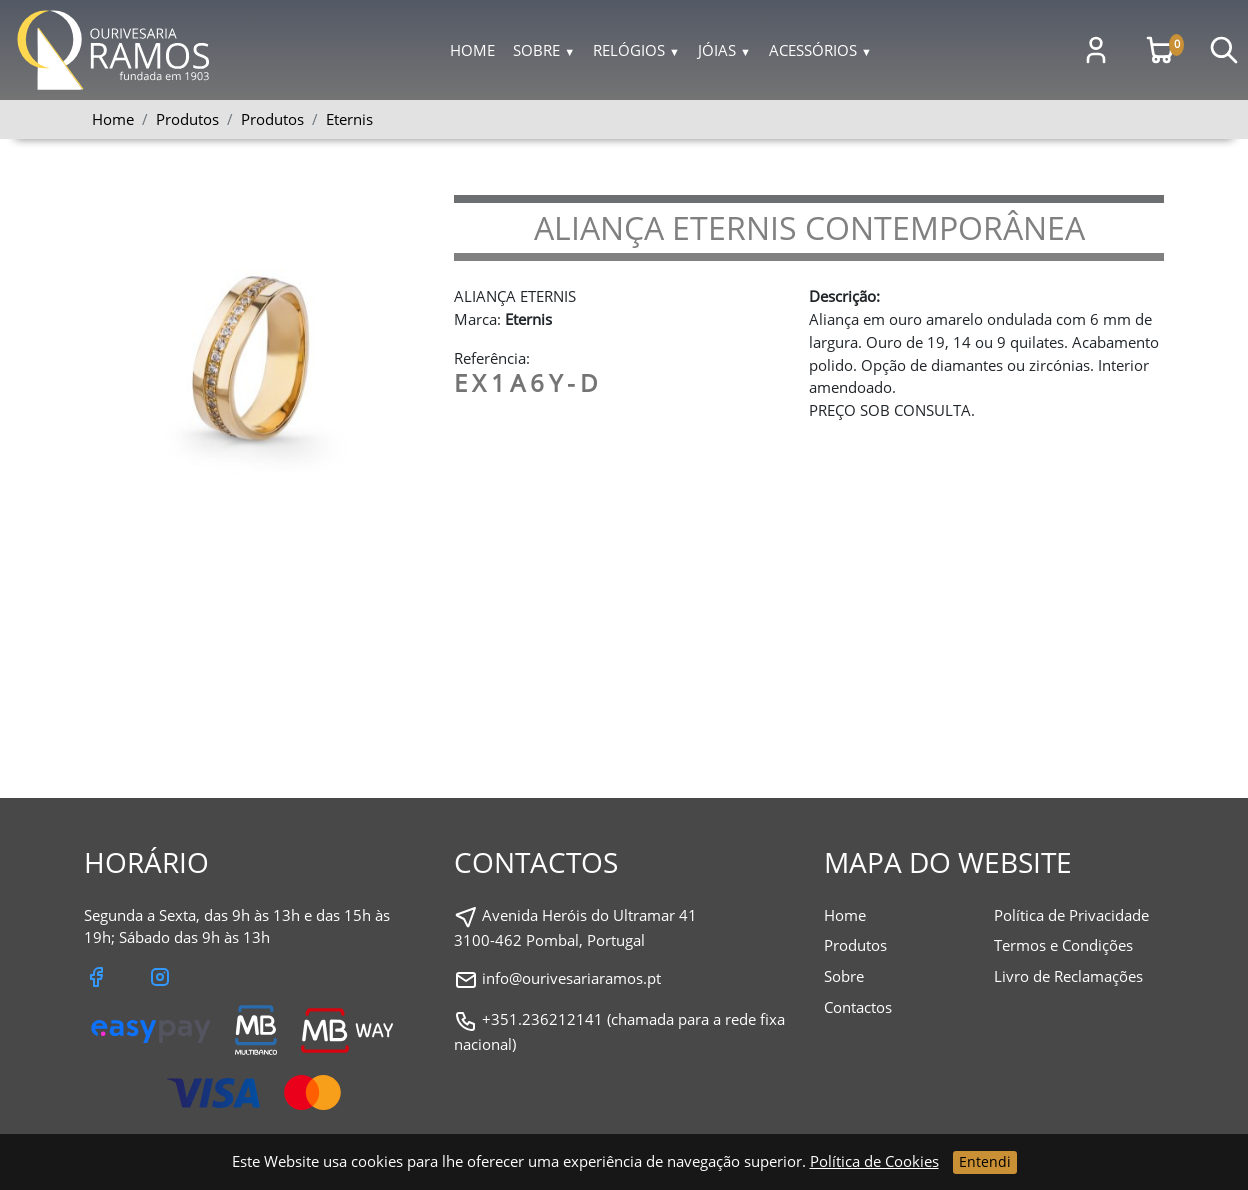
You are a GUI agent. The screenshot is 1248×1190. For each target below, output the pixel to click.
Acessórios (820, 50)
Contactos (858, 1007)
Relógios (636, 50)
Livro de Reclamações (1068, 976)
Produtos (272, 119)
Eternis (349, 119)
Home (472, 50)
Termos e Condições (1063, 945)
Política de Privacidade (1071, 915)
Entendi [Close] (985, 1161)
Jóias (724, 50)
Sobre (544, 50)
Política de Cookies (874, 1161)
